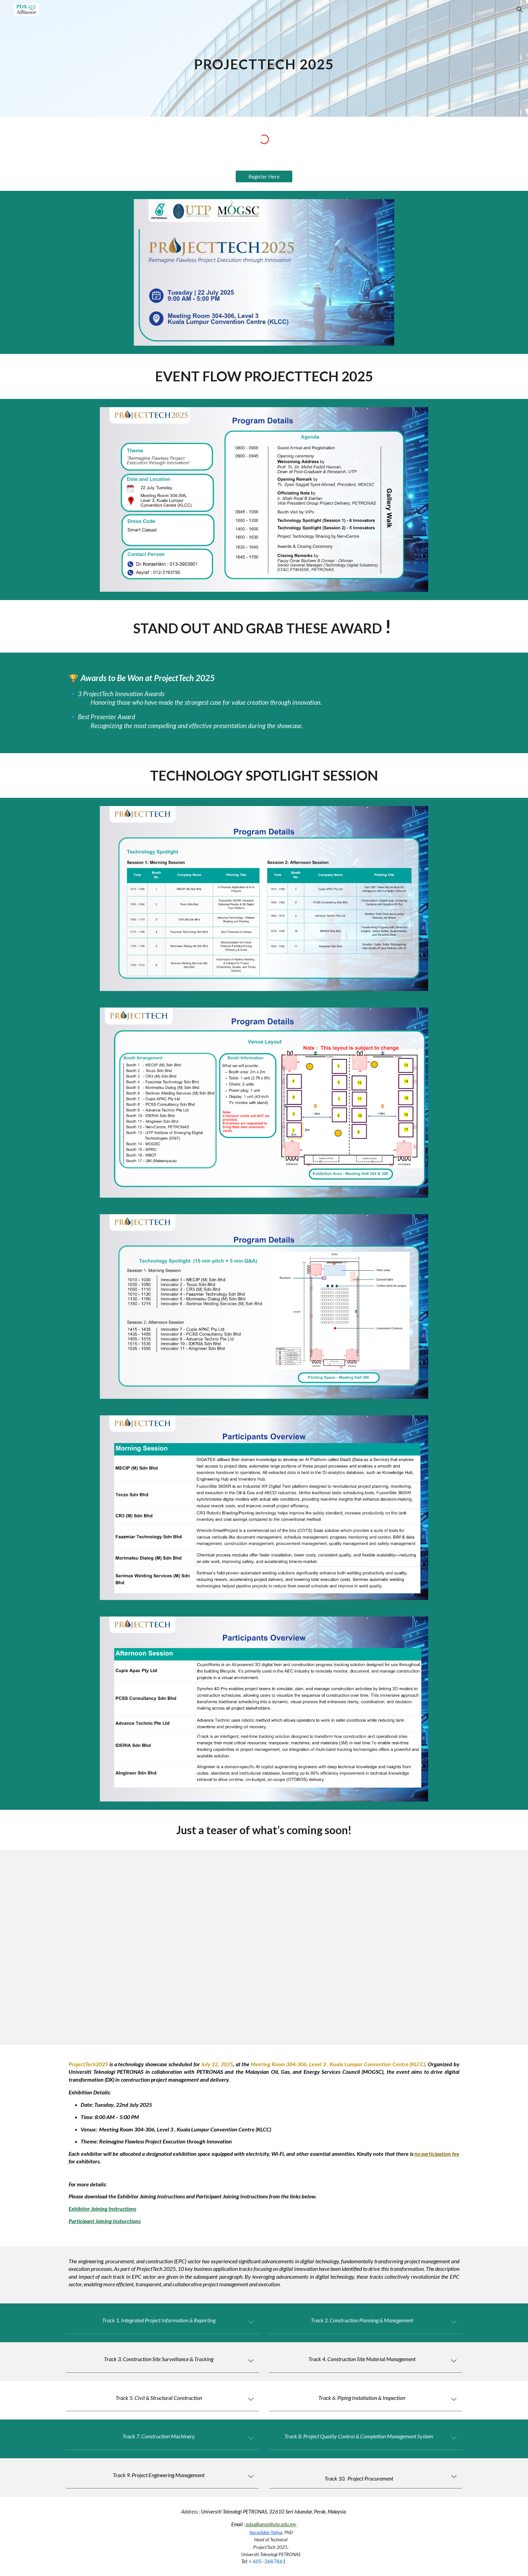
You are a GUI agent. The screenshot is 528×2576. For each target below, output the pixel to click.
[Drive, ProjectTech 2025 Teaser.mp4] (281, 1947)
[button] (520, 9)
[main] (264, 58)
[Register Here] (264, 176)
